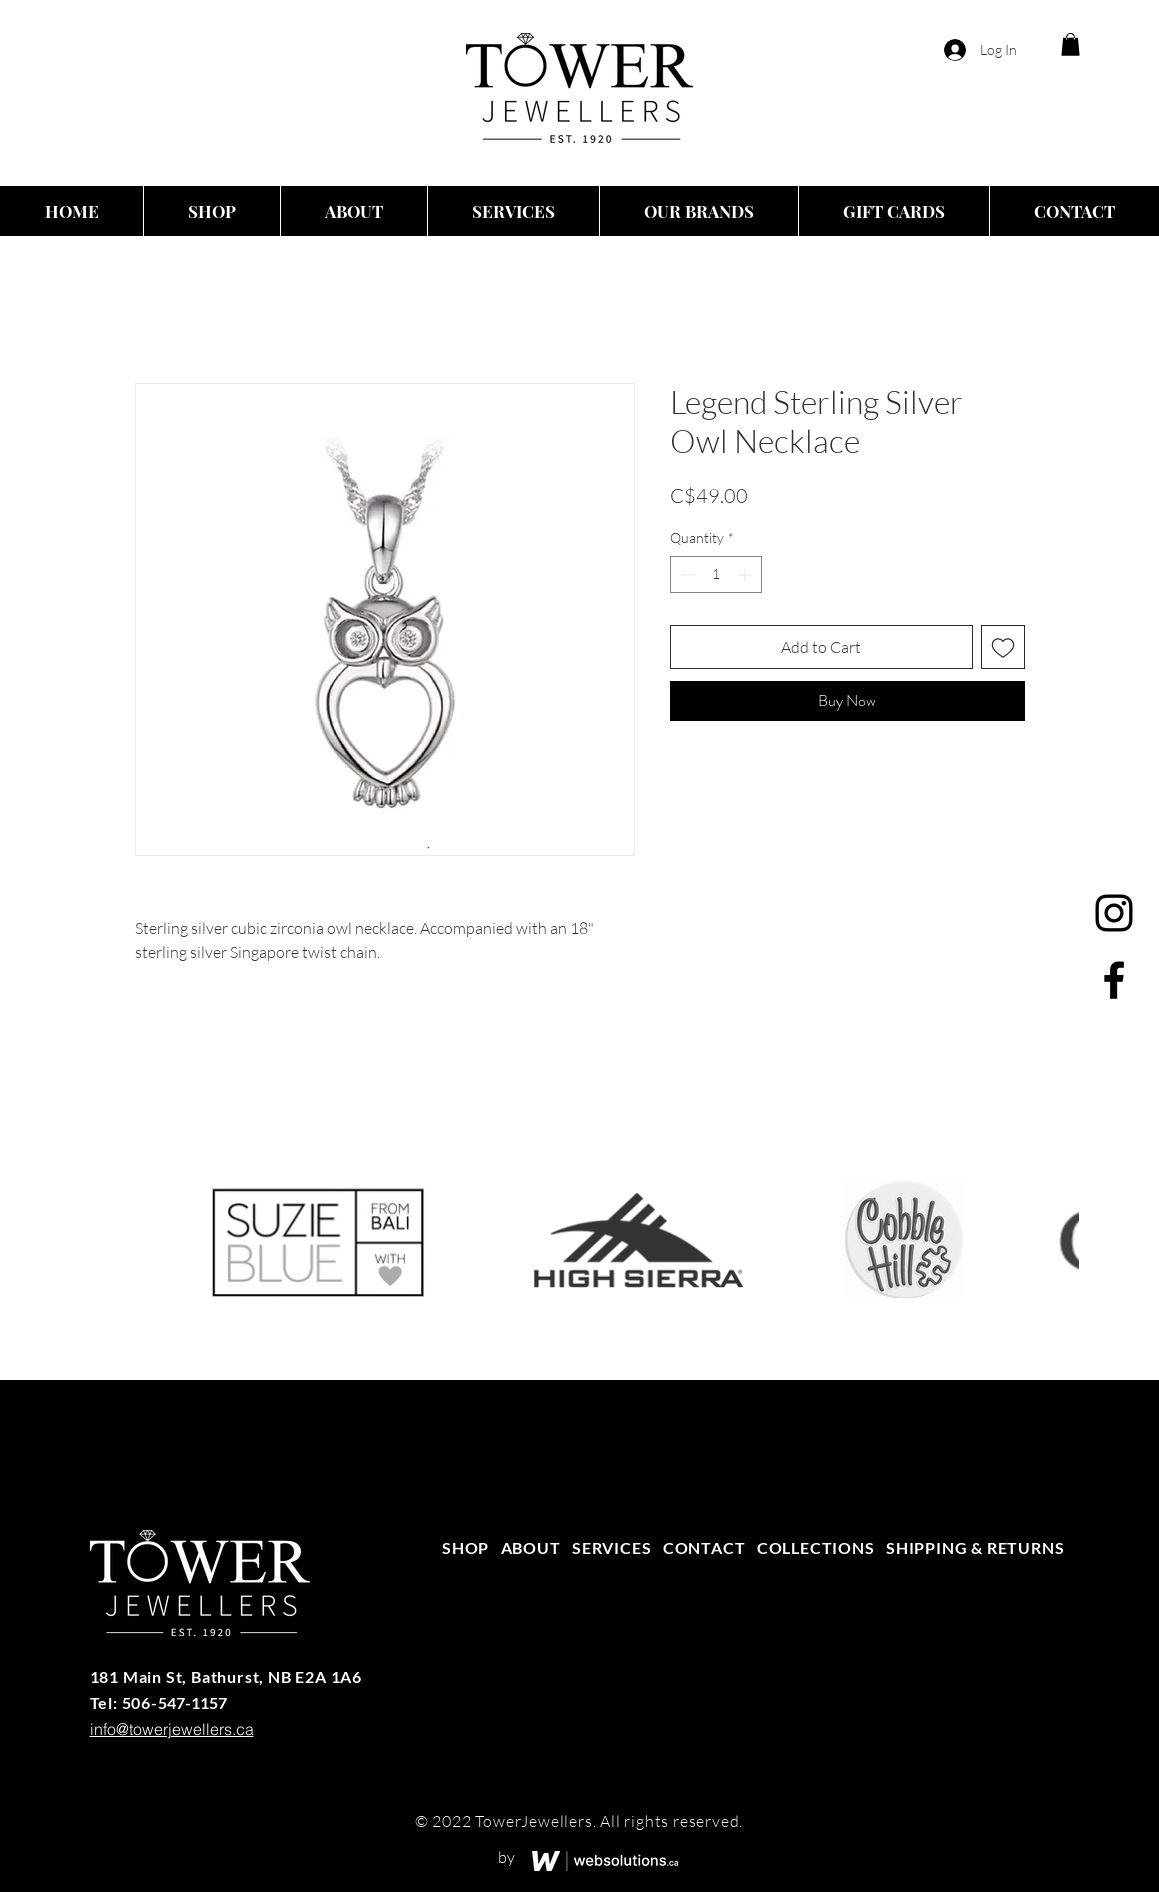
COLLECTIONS (816, 1547)
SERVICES (611, 1547)
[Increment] (746, 574)
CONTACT (704, 1547)
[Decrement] (685, 574)
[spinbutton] (716, 574)
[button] (1070, 44)
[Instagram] (1114, 913)
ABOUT (531, 1547)
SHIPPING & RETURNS (975, 1547)
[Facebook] (1114, 980)
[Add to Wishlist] (1003, 647)
